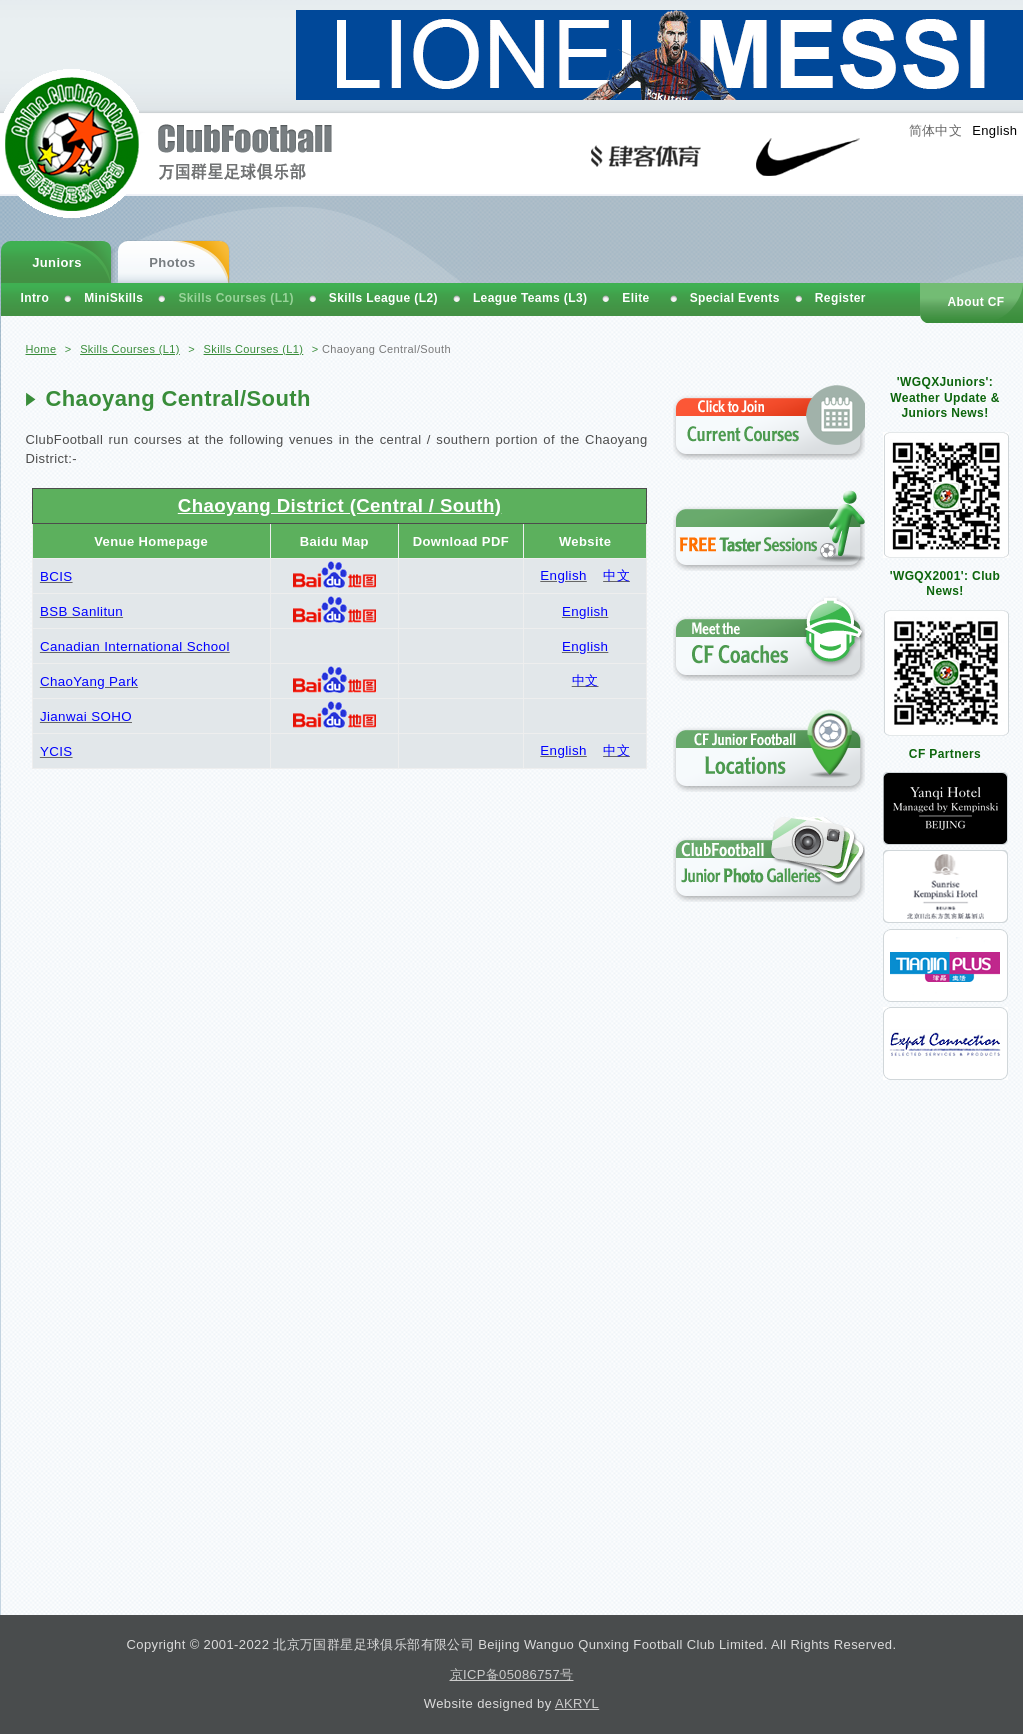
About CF (975, 302)
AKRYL (577, 1703)
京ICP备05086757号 (512, 1674)
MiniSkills (113, 298)
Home (41, 349)
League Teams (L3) (530, 298)
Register (840, 298)
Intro (35, 298)
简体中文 (936, 130)
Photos (172, 262)
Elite (635, 298)
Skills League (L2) (383, 298)
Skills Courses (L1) (130, 349)
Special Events (735, 298)
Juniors (57, 262)
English (994, 130)
